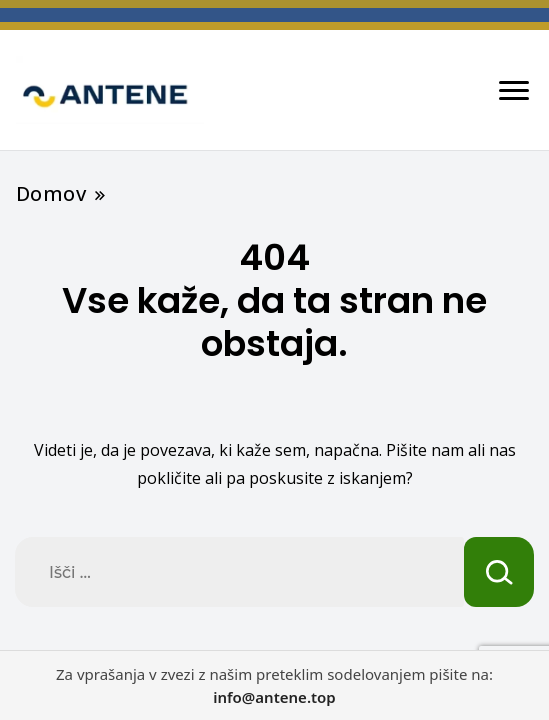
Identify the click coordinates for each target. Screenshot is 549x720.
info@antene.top (274, 697)
